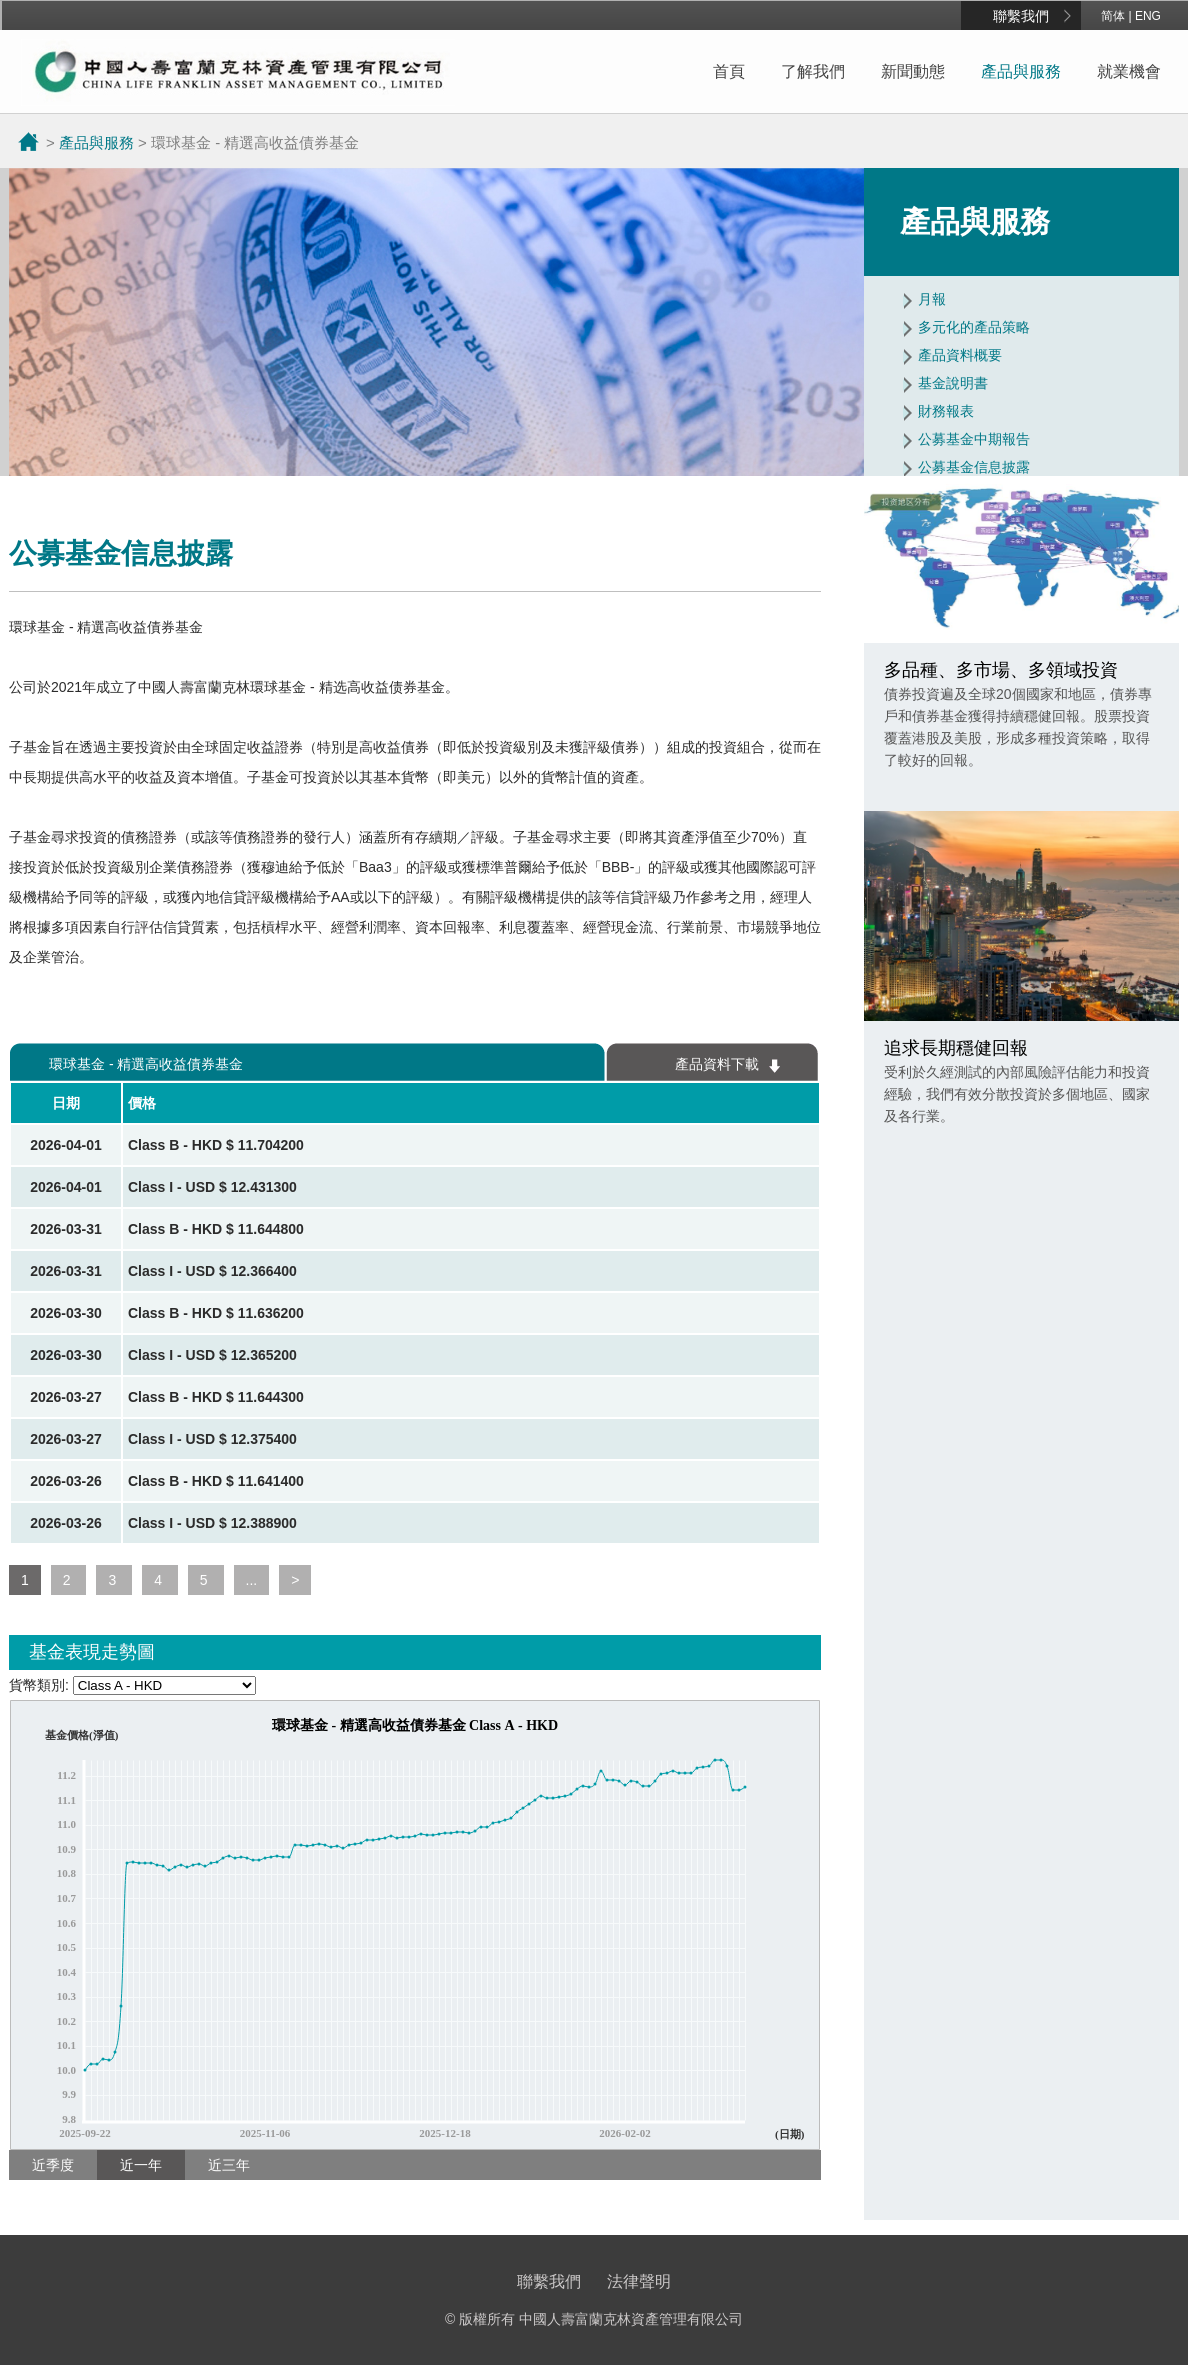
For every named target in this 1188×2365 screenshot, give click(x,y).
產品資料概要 (960, 355)
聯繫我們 (1021, 16)
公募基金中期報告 (974, 439)
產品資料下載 (717, 1064)
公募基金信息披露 (974, 467)
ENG (1148, 16)
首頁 (729, 71)
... (252, 1580)
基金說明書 (953, 383)
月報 (932, 299)
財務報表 (946, 411)
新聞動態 (913, 71)
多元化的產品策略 (974, 327)
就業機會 (1129, 71)
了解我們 (813, 71)
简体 (1113, 16)
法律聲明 (639, 2281)
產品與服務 (1021, 71)
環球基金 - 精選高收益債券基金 (146, 1064)
